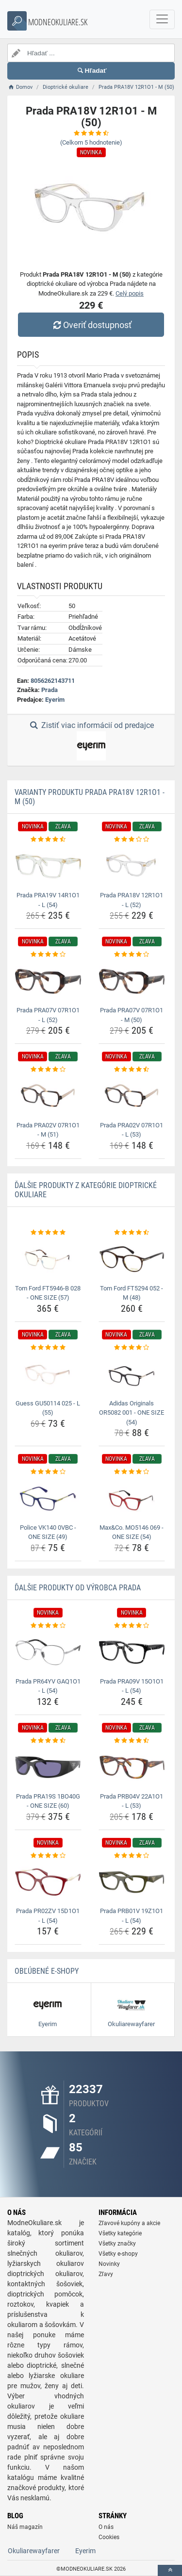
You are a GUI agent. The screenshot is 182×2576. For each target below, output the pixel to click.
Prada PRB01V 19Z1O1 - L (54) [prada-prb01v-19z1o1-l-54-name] (131, 1915)
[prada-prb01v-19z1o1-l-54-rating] (132, 1856)
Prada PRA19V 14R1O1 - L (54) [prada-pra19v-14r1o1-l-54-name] (48, 900)
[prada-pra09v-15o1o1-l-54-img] (132, 1652)
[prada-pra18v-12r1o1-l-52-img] (132, 866)
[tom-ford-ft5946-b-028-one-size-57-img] (48, 1259)
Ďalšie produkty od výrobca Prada (78, 1587)
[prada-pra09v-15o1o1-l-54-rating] (132, 1626)
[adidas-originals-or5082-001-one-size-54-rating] (132, 1348)
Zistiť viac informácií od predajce (90, 740)
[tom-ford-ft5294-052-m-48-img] (132, 1259)
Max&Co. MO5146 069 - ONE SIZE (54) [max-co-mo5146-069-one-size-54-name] (131, 1532)
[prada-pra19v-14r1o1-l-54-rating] (48, 839)
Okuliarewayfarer (34, 2551)
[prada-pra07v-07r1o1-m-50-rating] (132, 954)
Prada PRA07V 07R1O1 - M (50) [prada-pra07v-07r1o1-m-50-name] (131, 1015)
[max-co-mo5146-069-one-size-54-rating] (132, 1472)
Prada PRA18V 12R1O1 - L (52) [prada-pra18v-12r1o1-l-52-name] (131, 900)
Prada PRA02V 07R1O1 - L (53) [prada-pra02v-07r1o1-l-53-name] (131, 1130)
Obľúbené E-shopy (47, 1971)
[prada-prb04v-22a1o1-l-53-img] (132, 1767)
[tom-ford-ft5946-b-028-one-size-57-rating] (48, 1233)
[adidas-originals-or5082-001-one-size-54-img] (132, 1374)
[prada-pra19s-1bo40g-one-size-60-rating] (48, 1741)
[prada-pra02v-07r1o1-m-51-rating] (48, 1069)
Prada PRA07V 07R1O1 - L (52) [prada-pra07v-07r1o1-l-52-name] (48, 1015)
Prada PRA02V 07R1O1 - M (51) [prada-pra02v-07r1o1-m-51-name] (48, 1130)
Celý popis (130, 293)
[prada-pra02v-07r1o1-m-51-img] (48, 1096)
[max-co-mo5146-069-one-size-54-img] (132, 1498)
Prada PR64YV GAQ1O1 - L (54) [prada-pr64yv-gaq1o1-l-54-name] (48, 1686)
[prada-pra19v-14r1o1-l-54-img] (48, 866)
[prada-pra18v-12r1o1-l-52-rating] (132, 839)
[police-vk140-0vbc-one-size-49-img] (48, 1498)
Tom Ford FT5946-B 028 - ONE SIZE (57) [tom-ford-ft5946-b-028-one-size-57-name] (48, 1293)
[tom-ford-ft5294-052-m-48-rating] (132, 1233)
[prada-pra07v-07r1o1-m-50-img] (132, 981)
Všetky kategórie (120, 2233)
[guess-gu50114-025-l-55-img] (48, 1374)
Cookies (109, 2537)
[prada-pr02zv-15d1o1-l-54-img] (48, 1882)
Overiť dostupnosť (90, 324)
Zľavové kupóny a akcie (129, 2223)
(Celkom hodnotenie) (91, 142)
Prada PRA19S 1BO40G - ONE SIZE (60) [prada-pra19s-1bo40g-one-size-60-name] (48, 1801)
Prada (49, 690)
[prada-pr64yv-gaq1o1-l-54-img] (48, 1652)
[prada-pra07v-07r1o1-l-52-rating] (48, 954)
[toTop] (170, 2570)
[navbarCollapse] (162, 19)
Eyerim (55, 699)
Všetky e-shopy (118, 2253)
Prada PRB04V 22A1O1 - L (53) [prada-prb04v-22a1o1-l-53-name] (131, 1801)
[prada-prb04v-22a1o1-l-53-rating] (132, 1741)
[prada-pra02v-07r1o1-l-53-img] (132, 1096)
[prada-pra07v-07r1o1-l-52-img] (48, 981)
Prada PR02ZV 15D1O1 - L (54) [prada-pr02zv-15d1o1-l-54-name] (48, 1915)
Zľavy (106, 2274)
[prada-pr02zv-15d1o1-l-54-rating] (48, 1856)
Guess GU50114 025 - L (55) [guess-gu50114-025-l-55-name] (48, 1408)
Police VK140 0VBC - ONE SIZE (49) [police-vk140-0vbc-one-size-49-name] (48, 1532)
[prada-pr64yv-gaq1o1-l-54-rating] (48, 1626)
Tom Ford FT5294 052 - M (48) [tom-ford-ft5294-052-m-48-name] (131, 1293)
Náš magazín (25, 2527)
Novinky (109, 2264)
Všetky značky (117, 2243)
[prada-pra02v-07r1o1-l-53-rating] (132, 1069)
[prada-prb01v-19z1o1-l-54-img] (132, 1882)
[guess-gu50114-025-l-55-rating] (48, 1348)
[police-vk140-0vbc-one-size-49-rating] (48, 1472)
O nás (106, 2527)
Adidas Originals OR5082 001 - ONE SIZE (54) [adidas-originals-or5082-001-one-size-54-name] (131, 1413)
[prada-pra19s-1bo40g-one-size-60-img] (48, 1767)
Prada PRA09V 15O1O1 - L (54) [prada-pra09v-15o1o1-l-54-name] (132, 1686)
